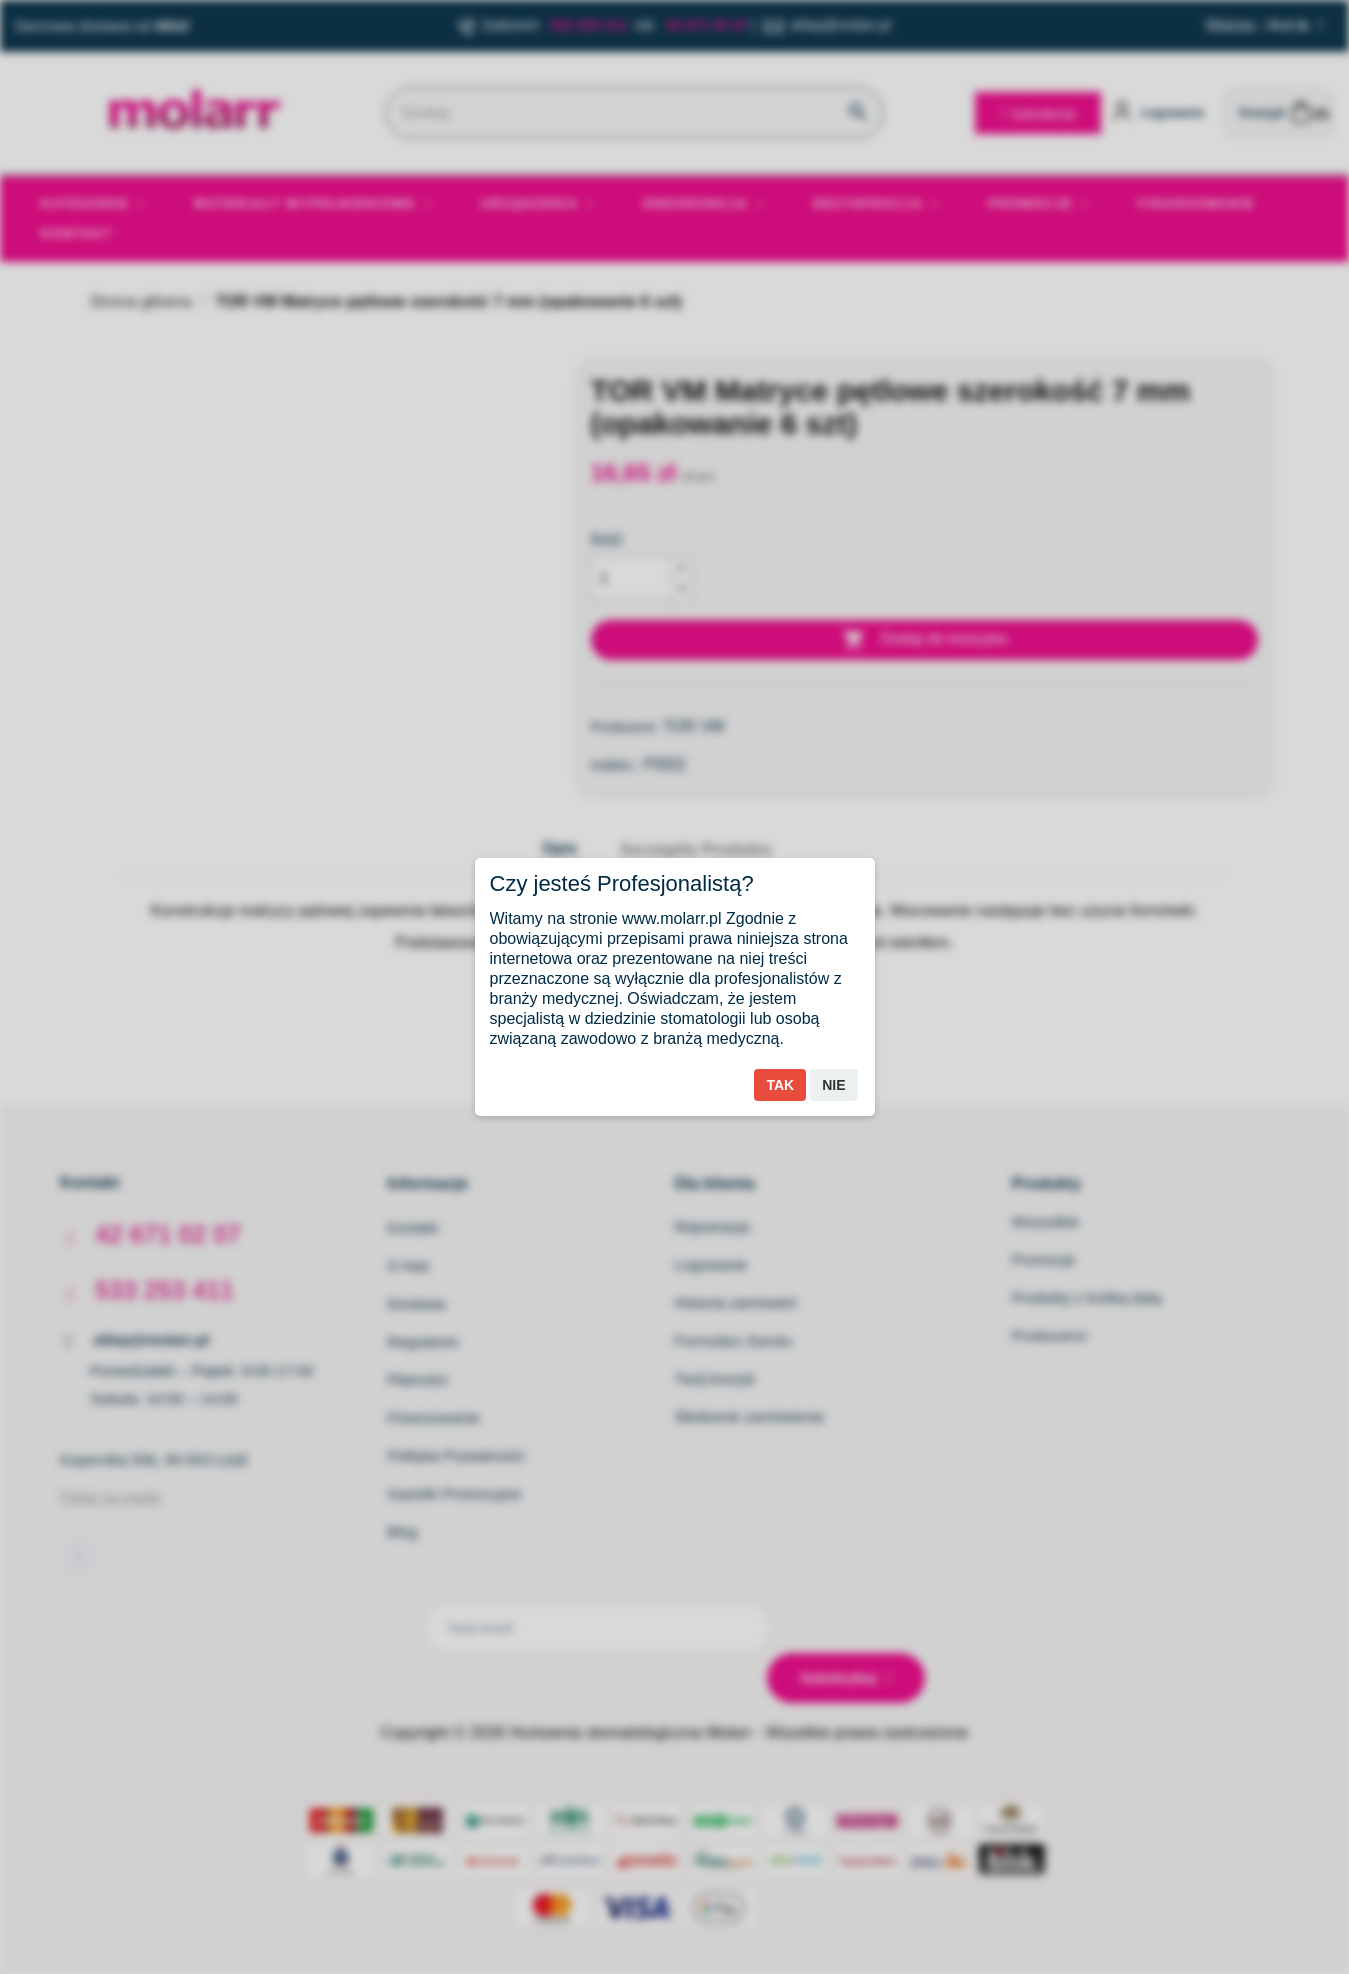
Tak (780, 1085)
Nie (833, 1085)
